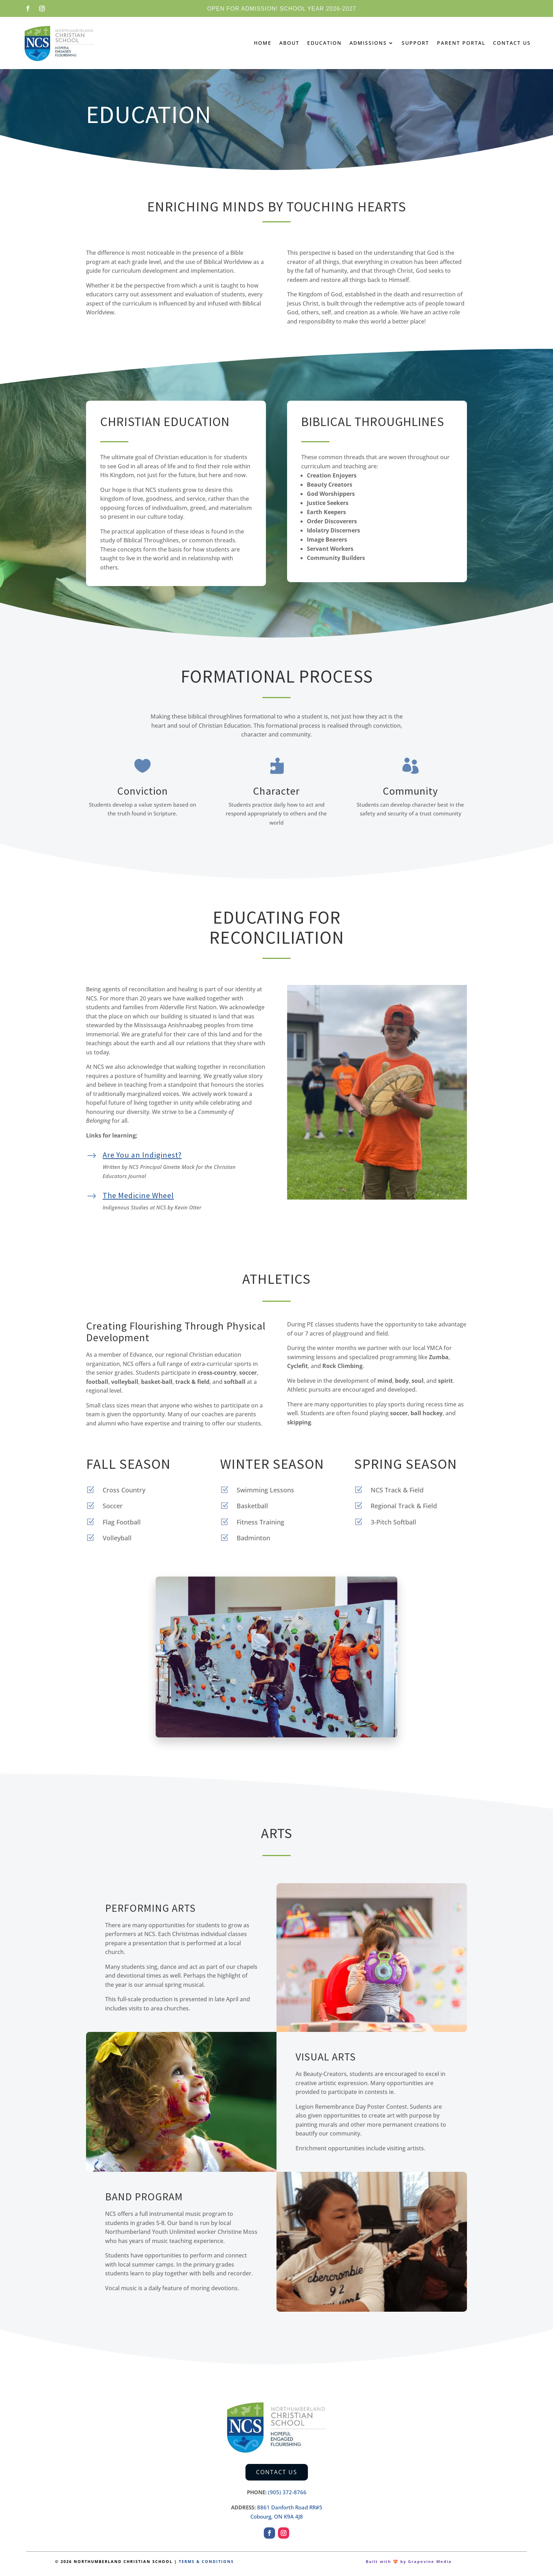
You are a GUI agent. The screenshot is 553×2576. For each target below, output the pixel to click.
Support (415, 42)
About (289, 42)
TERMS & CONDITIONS (206, 2561)
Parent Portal (461, 42)
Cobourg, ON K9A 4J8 (276, 2516)
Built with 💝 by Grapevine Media (409, 2561)
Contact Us (512, 42)
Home (263, 42)
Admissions (368, 42)
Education (324, 42)
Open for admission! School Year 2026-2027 (281, 9)
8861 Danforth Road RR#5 (289, 2507)
